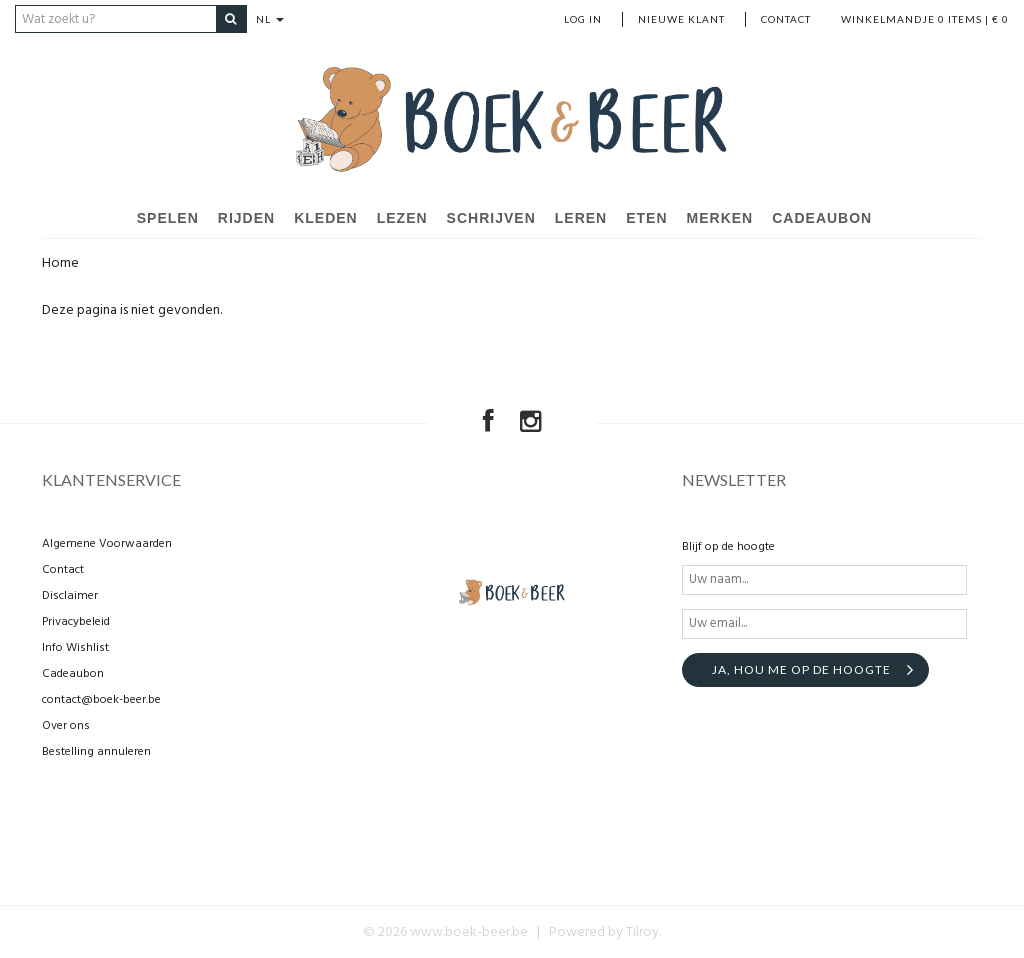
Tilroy (642, 931)
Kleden (326, 218)
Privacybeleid (76, 621)
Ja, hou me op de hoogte (801, 668)
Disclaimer (70, 595)
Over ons (66, 725)
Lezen (402, 218)
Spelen (168, 218)
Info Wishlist (75, 647)
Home (60, 263)
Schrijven (491, 218)
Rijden (246, 218)
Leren (581, 218)
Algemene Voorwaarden (107, 543)
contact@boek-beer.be (101, 699)
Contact (786, 19)
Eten (646, 218)
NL (273, 19)
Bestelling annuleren (96, 751)
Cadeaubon (822, 218)
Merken (720, 218)
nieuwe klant (681, 19)
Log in (583, 19)
